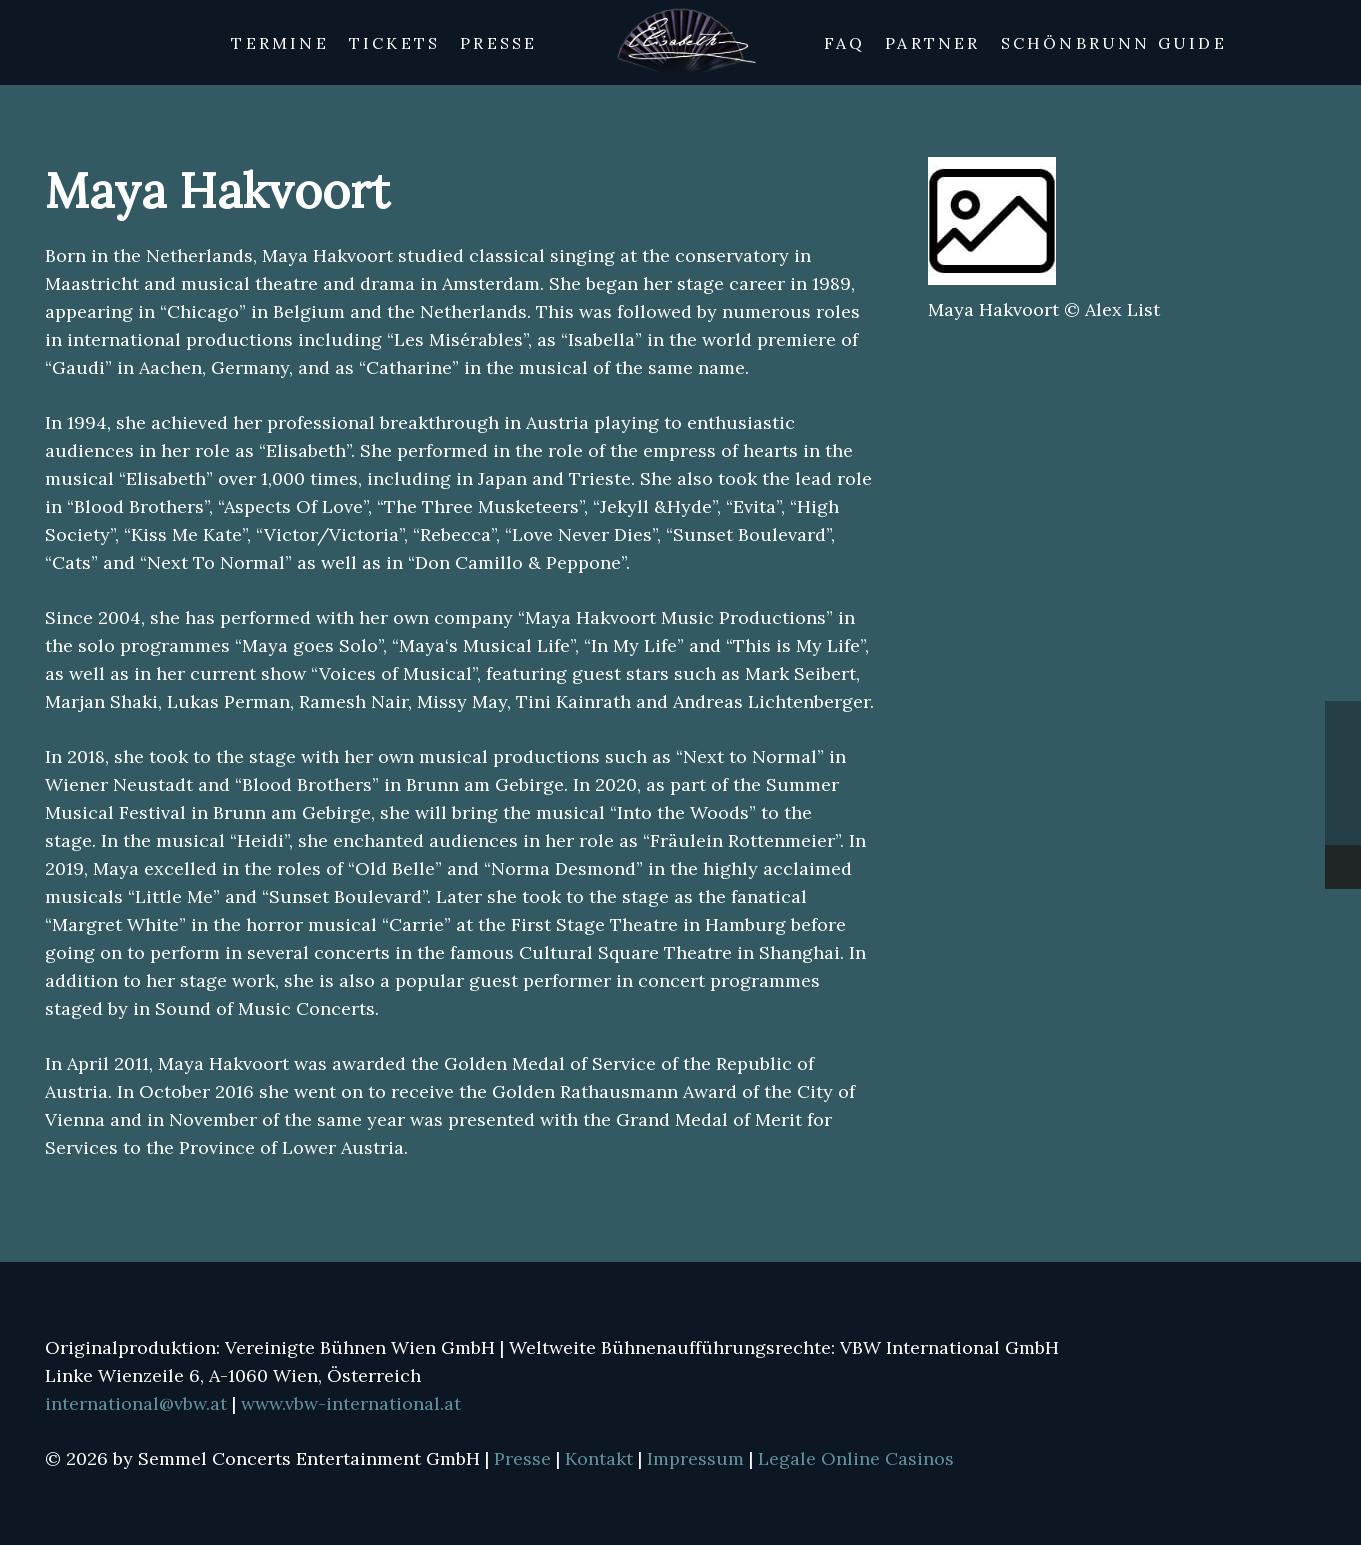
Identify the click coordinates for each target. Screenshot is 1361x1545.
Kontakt (601, 1458)
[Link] (681, 43)
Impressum (698, 1458)
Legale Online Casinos (856, 1458)
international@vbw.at (138, 1403)
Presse (525, 1458)
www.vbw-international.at (351, 1403)
